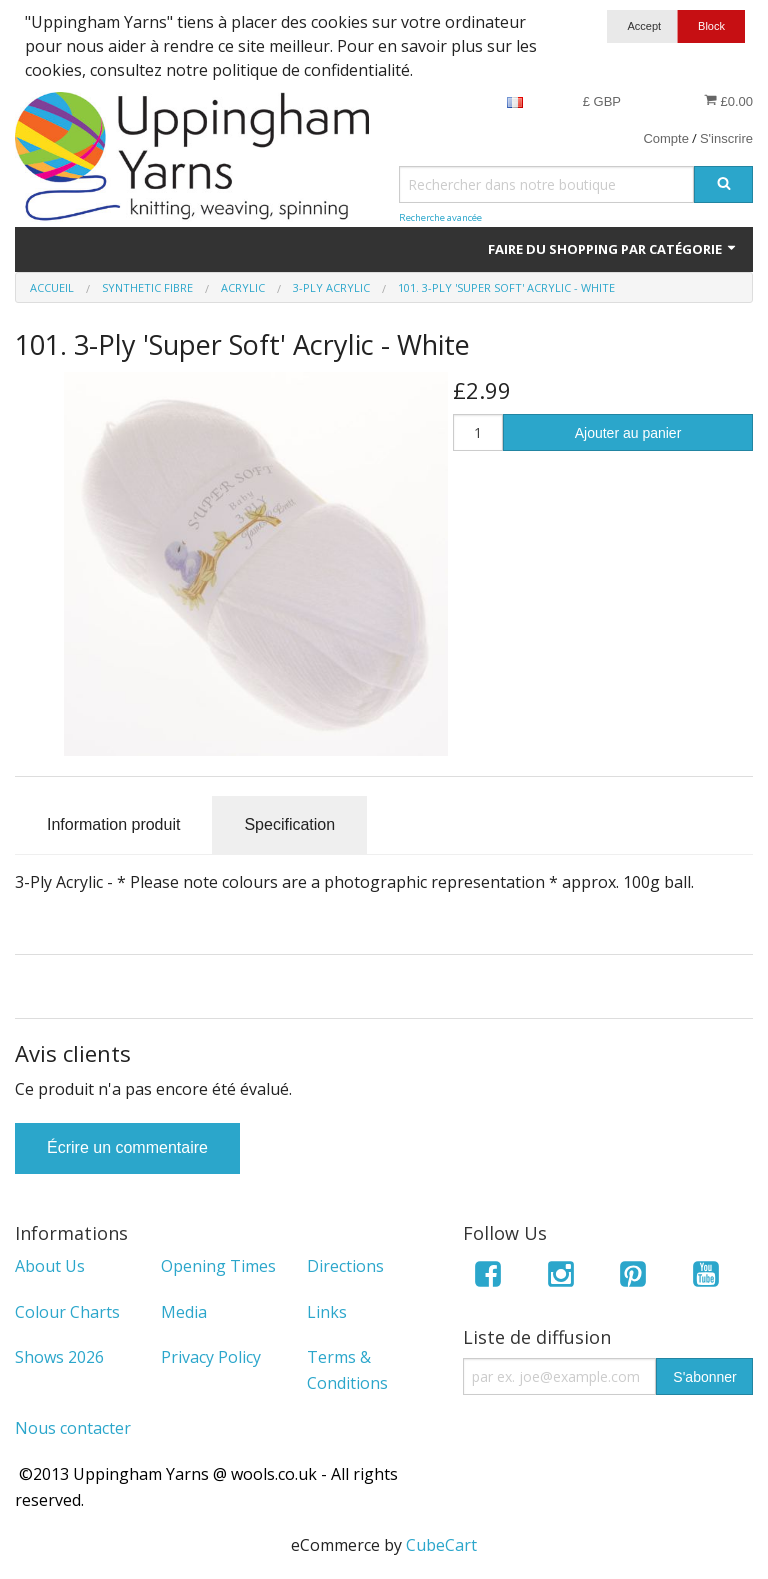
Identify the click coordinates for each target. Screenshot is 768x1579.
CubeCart (441, 1545)
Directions (345, 1266)
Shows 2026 (59, 1357)
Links (327, 1312)
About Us (50, 1266)
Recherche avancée (440, 217)
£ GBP (602, 101)
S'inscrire (726, 138)
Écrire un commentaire (127, 1147)
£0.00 (728, 101)
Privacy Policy (211, 1357)
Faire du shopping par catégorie (613, 249)
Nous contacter (73, 1428)
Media (184, 1312)
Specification (289, 824)
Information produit (113, 824)
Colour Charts (67, 1312)
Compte (666, 138)
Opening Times (218, 1266)
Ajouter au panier (628, 433)
